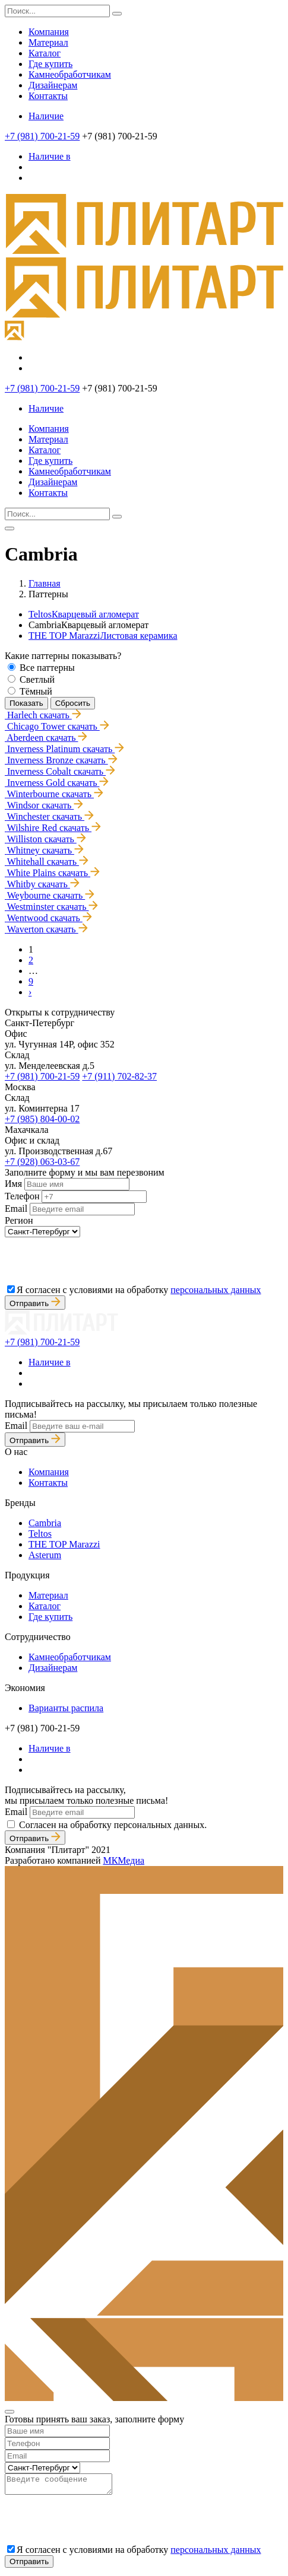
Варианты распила (66, 1708)
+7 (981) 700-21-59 (42, 136)
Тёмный (36, 691)
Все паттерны (47, 668)
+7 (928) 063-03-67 (42, 1162)
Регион (19, 1220)
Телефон (22, 1196)
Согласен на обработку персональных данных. (113, 1825)
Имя (13, 1184)
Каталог (45, 53)
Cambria (45, 1523)
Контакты (48, 96)
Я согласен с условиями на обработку (139, 1290)
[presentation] (95, 1260)
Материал (48, 42)
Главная (45, 583)
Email (16, 1208)
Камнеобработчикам (70, 74)
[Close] (9, 2411)
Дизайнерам (53, 85)
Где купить (50, 64)
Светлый (37, 679)
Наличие (46, 116)
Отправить (35, 1302)
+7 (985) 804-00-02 (42, 1119)
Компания (49, 32)
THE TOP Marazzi (103, 636)
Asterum (45, 1555)
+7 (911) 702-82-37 (119, 1076)
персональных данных (215, 1290)
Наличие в (50, 156)
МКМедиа (123, 1860)
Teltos (84, 614)
